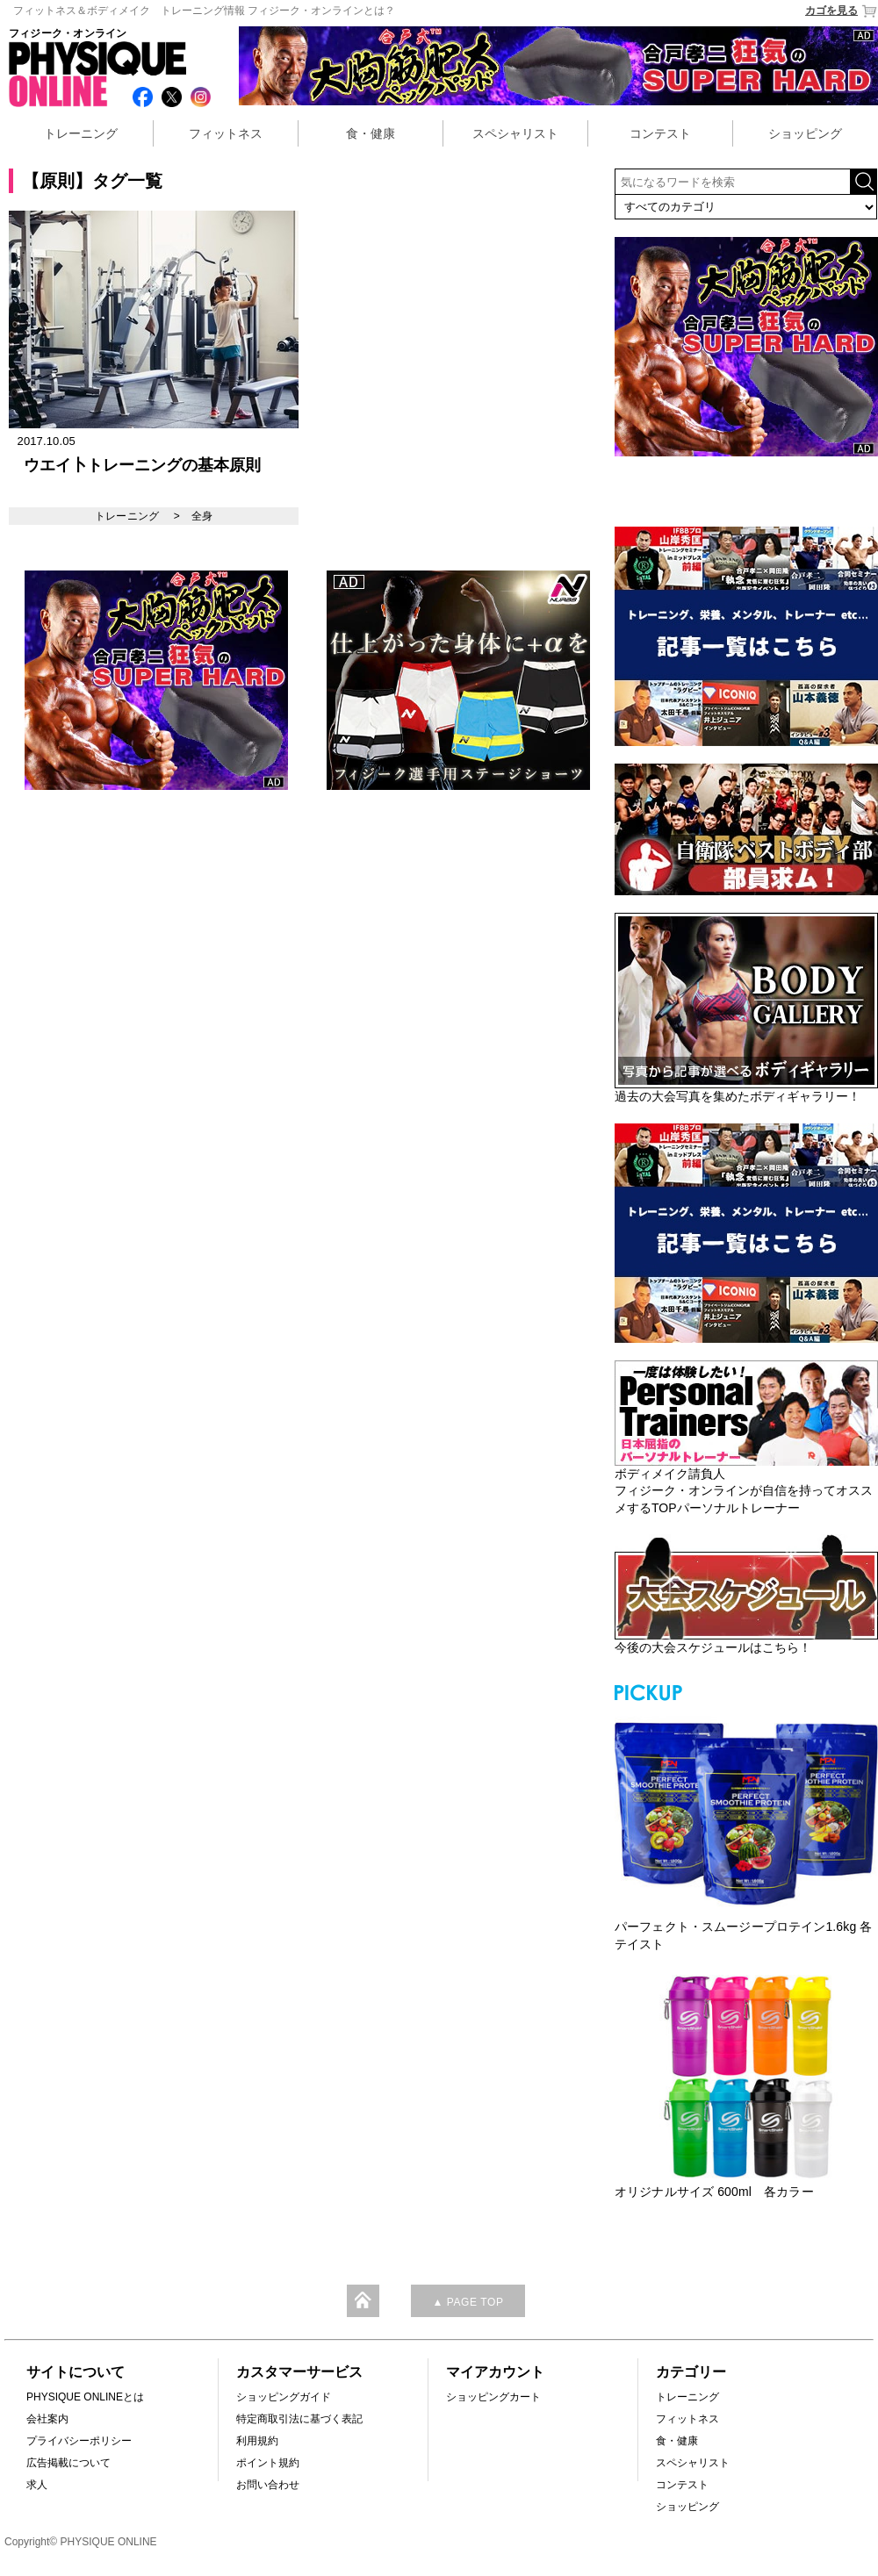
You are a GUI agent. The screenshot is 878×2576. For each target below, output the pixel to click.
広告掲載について (68, 2463)
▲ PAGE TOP (467, 2302)
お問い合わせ (267, 2485)
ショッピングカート (493, 2397)
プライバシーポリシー (79, 2441)
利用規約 (257, 2441)
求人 (36, 2485)
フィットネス (226, 133)
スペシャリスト (515, 133)
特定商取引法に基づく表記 (299, 2419)
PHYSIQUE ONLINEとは (85, 2397)
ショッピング (805, 133)
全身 (202, 516)
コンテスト (660, 133)
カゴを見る (841, 11)
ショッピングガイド (283, 2397)
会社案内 (47, 2419)
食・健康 (370, 133)
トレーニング (81, 133)
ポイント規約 (267, 2463)
